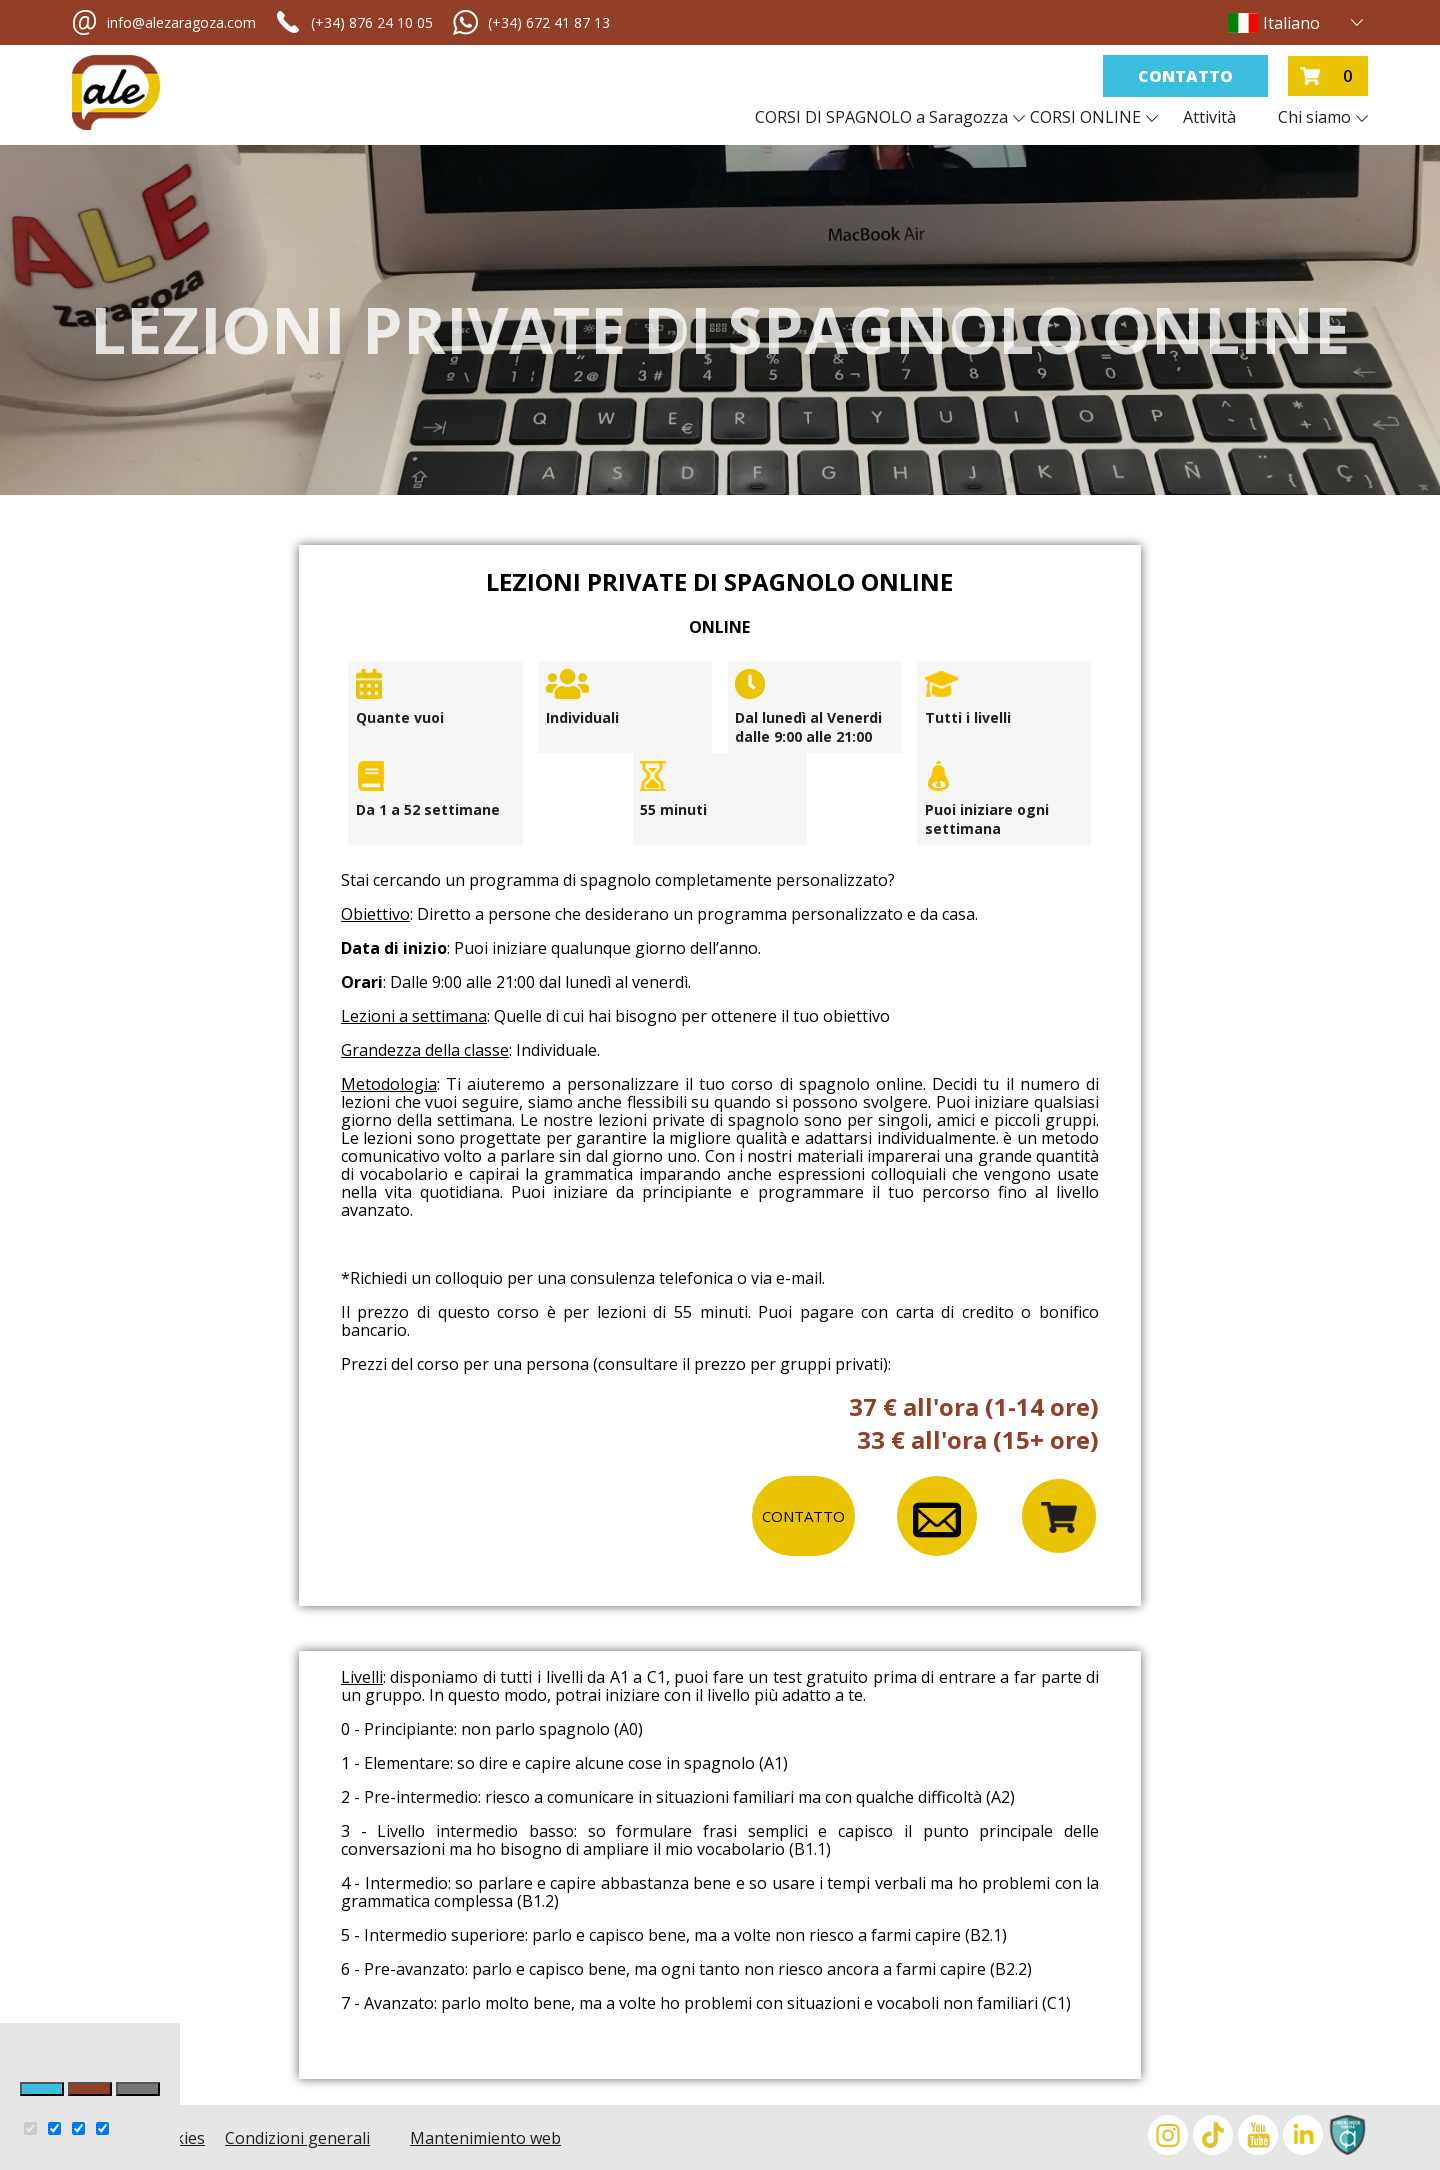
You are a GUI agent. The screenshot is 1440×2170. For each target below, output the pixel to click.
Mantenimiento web (485, 2138)
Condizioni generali (297, 2138)
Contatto (1185, 76)
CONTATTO (803, 1516)
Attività (1209, 117)
